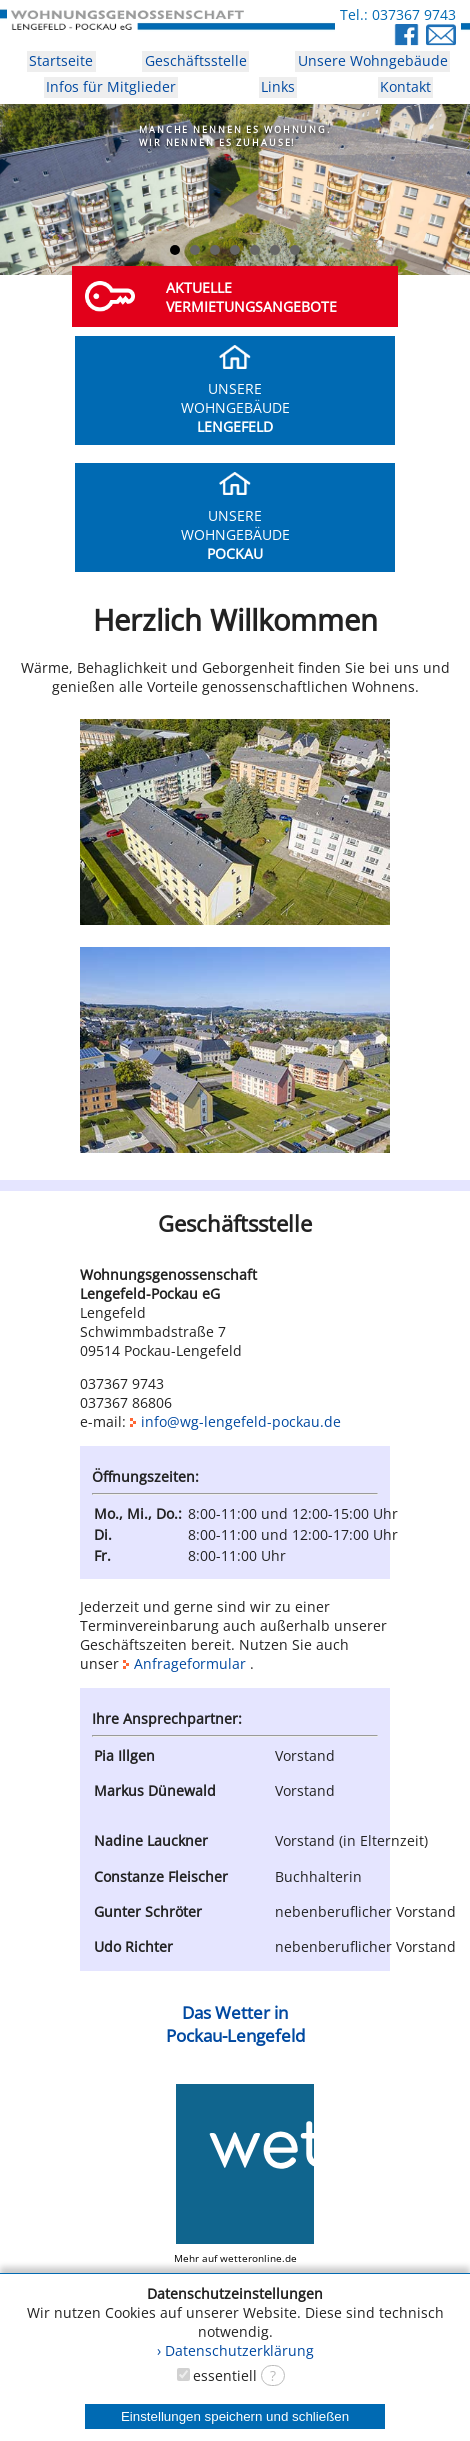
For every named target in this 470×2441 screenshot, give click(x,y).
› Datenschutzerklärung (235, 2350)
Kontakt (405, 86)
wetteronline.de (258, 2258)
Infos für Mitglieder (111, 86)
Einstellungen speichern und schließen (235, 2416)
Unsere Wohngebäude (373, 60)
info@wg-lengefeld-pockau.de (235, 1421)
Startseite (61, 60)
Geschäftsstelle (196, 60)
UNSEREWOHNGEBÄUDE (235, 398)
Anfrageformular (190, 1663)
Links (278, 86)
